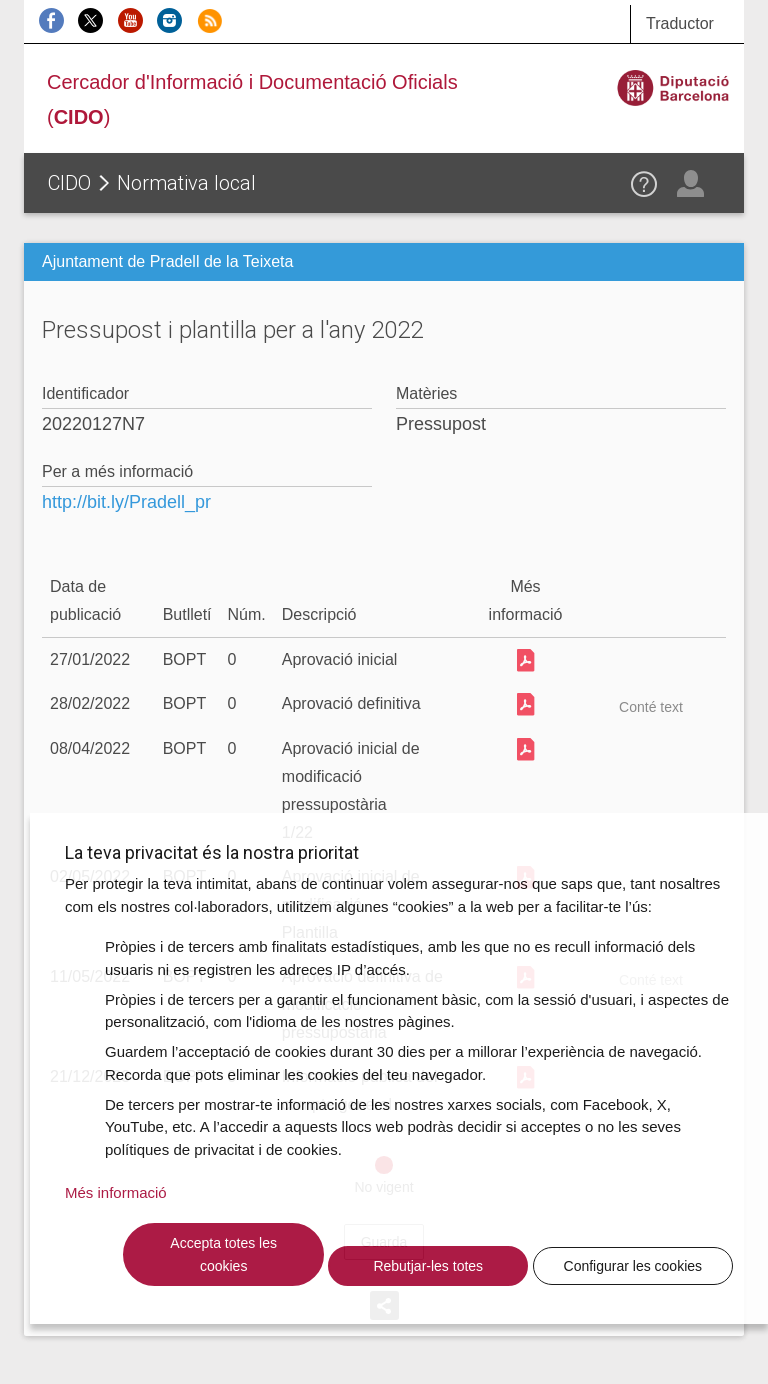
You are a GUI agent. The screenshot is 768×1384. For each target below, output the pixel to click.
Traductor (680, 23)
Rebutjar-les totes (428, 1266)
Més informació (116, 1192)
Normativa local (186, 183)
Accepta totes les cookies (223, 1254)
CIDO (69, 183)
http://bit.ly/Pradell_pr (126, 502)
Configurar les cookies (633, 1266)
